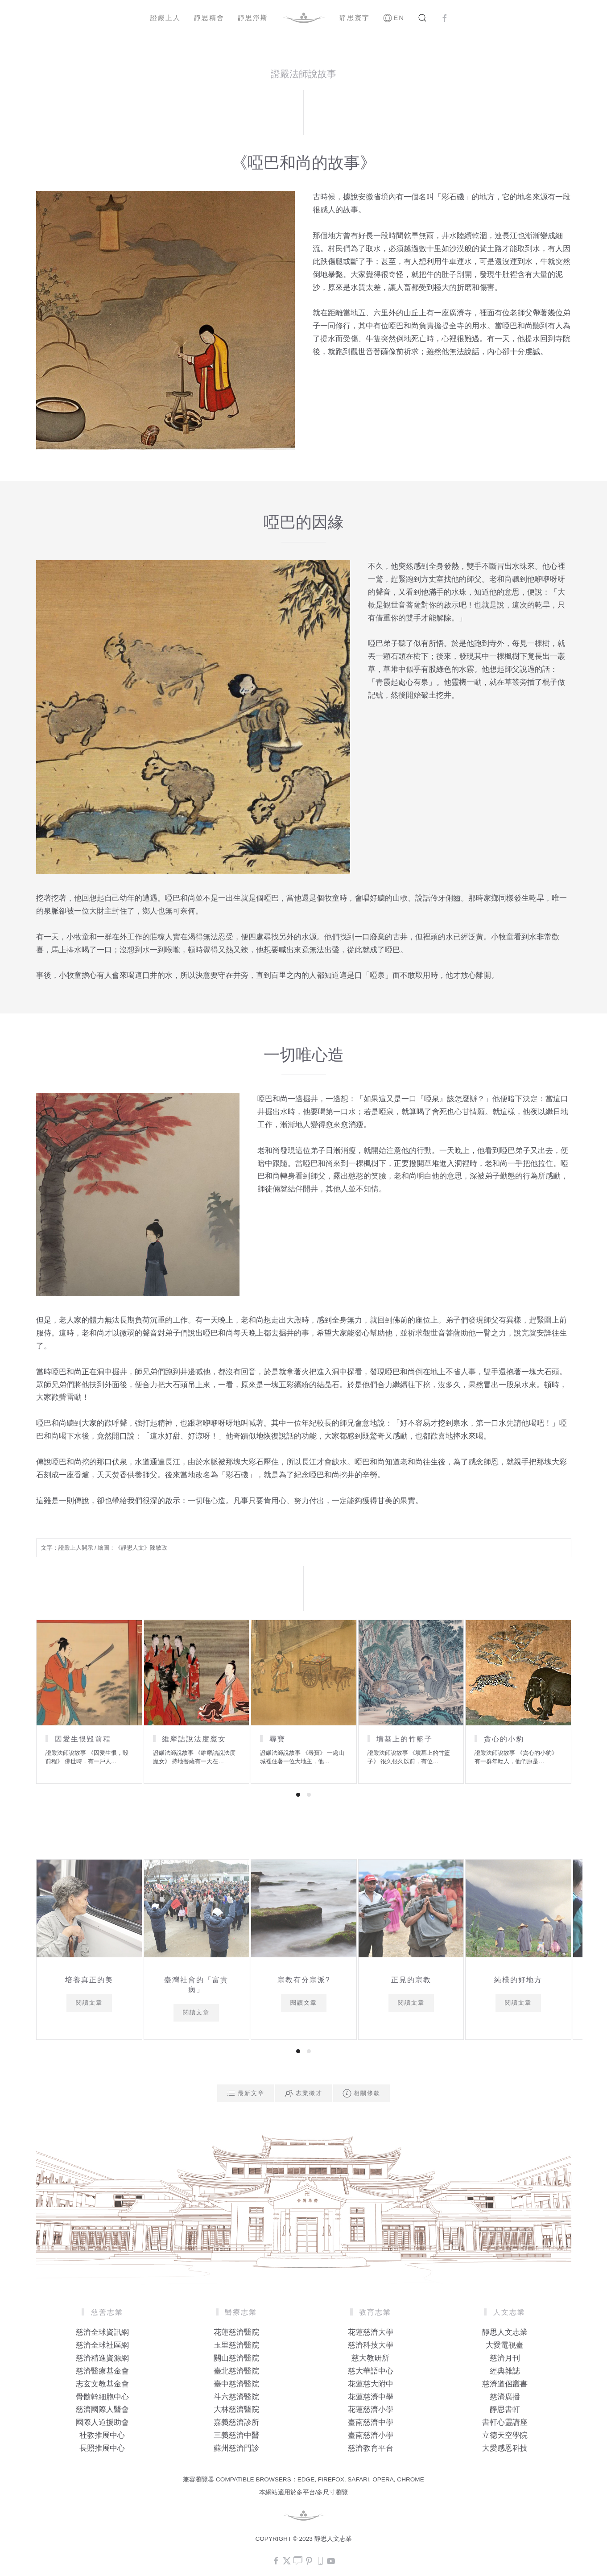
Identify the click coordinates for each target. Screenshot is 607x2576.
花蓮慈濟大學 (370, 2332)
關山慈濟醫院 (236, 2358)
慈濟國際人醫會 (102, 2409)
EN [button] (394, 17)
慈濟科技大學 (370, 2345)
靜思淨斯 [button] (253, 17)
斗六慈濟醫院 (236, 2397)
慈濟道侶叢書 (505, 2384)
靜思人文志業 (505, 2332)
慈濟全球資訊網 (102, 2332)
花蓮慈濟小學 (370, 2409)
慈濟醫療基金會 (102, 2371)
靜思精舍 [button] (209, 17)
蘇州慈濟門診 (236, 2448)
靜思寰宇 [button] (354, 17)
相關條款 (361, 2093)
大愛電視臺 (505, 2345)
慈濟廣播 (505, 2397)
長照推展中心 (102, 2448)
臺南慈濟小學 (370, 2435)
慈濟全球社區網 (102, 2345)
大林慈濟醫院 (236, 2409)
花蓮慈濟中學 (370, 2397)
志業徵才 (303, 2093)
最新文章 (245, 2093)
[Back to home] (303, 18)
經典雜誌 (505, 2371)
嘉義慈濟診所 (236, 2422)
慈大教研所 (370, 2358)
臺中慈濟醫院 (236, 2384)
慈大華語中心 (370, 2371)
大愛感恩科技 (505, 2448)
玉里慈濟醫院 (236, 2345)
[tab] (298, 1795)
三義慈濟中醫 (236, 2435)
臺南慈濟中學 (370, 2422)
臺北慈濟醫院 (236, 2371)
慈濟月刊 (505, 2358)
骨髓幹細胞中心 (102, 2397)
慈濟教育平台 (370, 2448)
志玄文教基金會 (102, 2384)
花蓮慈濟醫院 (236, 2332)
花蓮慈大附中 (370, 2384)
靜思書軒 (505, 2409)
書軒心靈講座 (505, 2422)
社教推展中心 (102, 2435)
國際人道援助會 (102, 2422)
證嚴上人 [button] (165, 17)
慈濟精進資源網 (102, 2358)
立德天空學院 (505, 2435)
